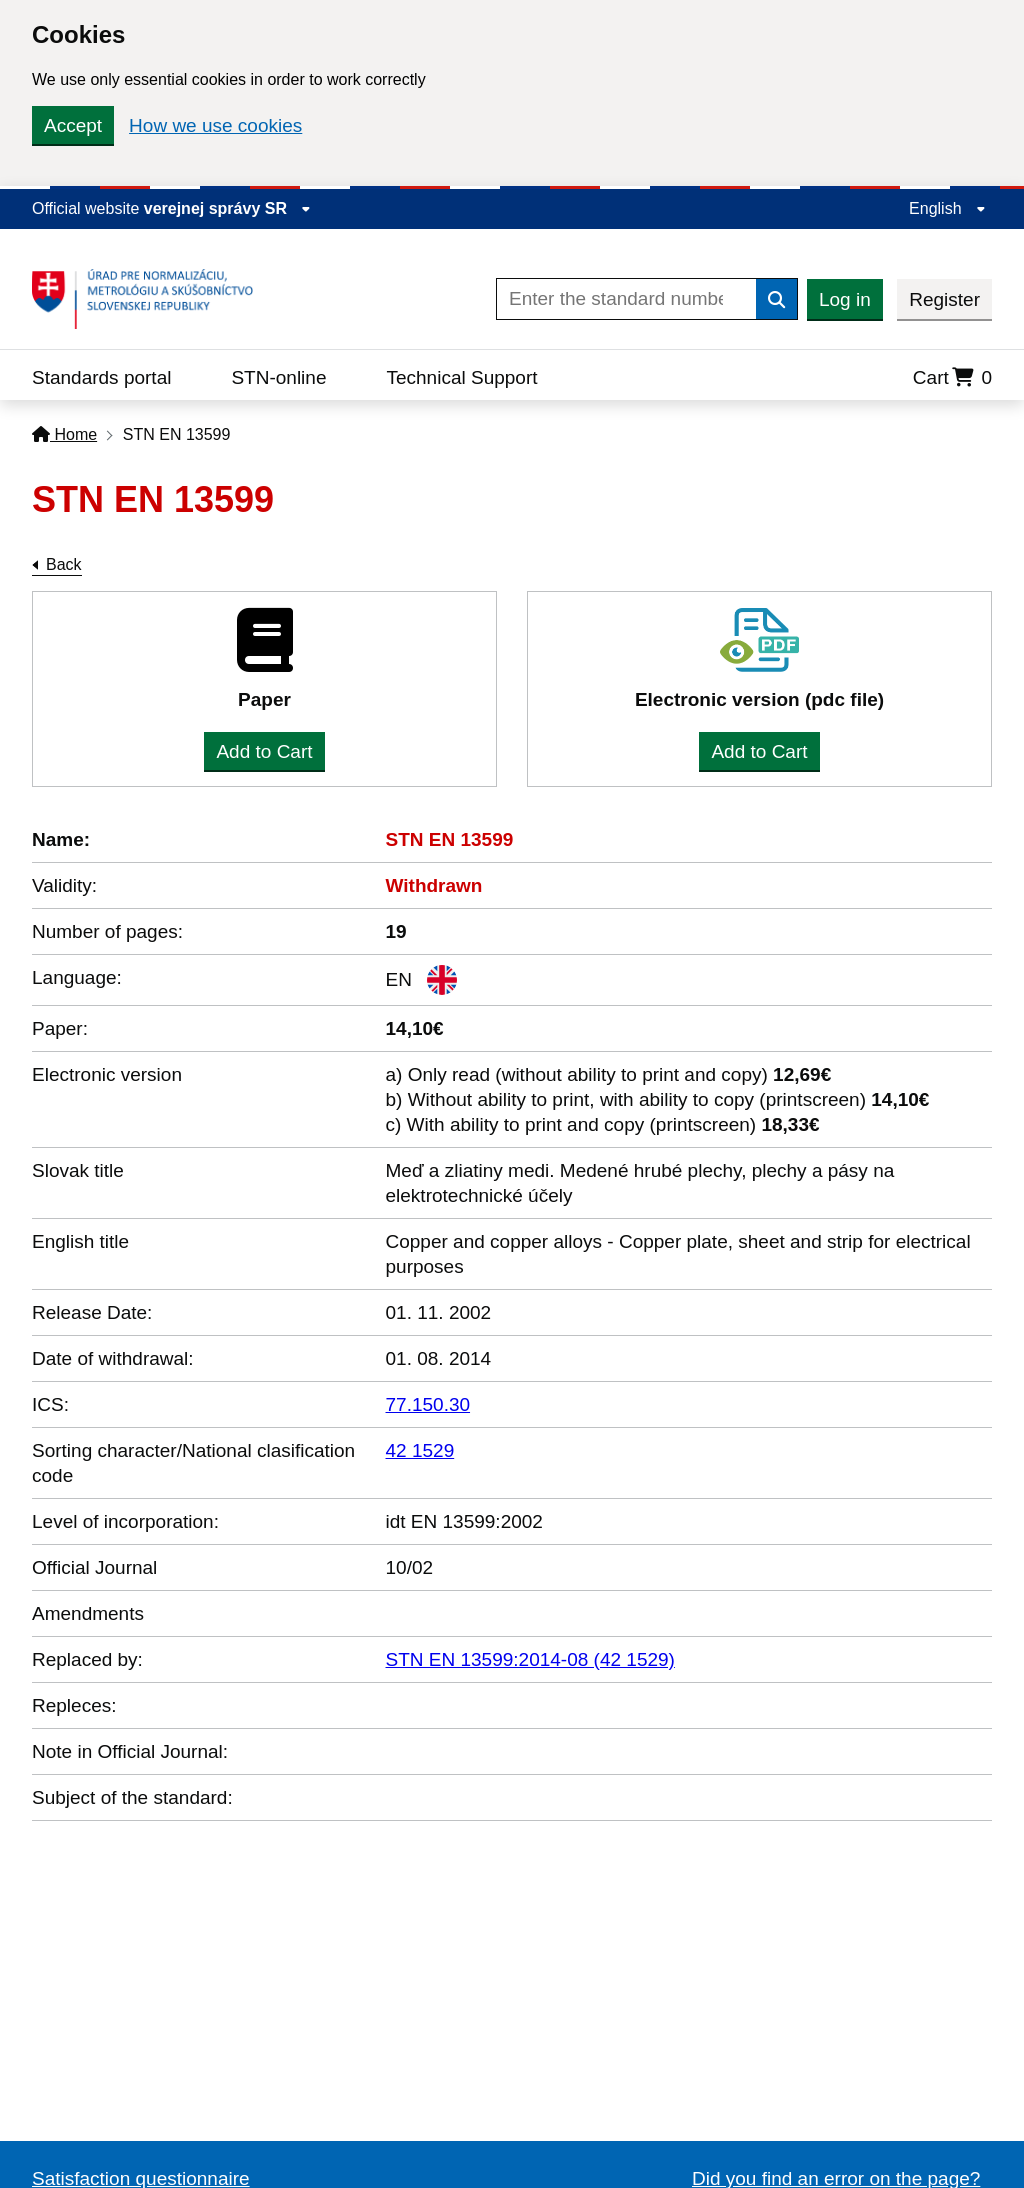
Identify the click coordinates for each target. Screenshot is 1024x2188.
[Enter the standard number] (626, 299)
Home (64, 434)
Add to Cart (264, 751)
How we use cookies (215, 125)
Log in (845, 299)
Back (64, 564)
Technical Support (461, 377)
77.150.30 (428, 1404)
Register (944, 299)
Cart (952, 377)
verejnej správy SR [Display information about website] (228, 208)
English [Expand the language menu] (947, 208)
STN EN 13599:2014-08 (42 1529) (530, 1659)
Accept (73, 125)
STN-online (278, 377)
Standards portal (101, 377)
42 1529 (420, 1450)
